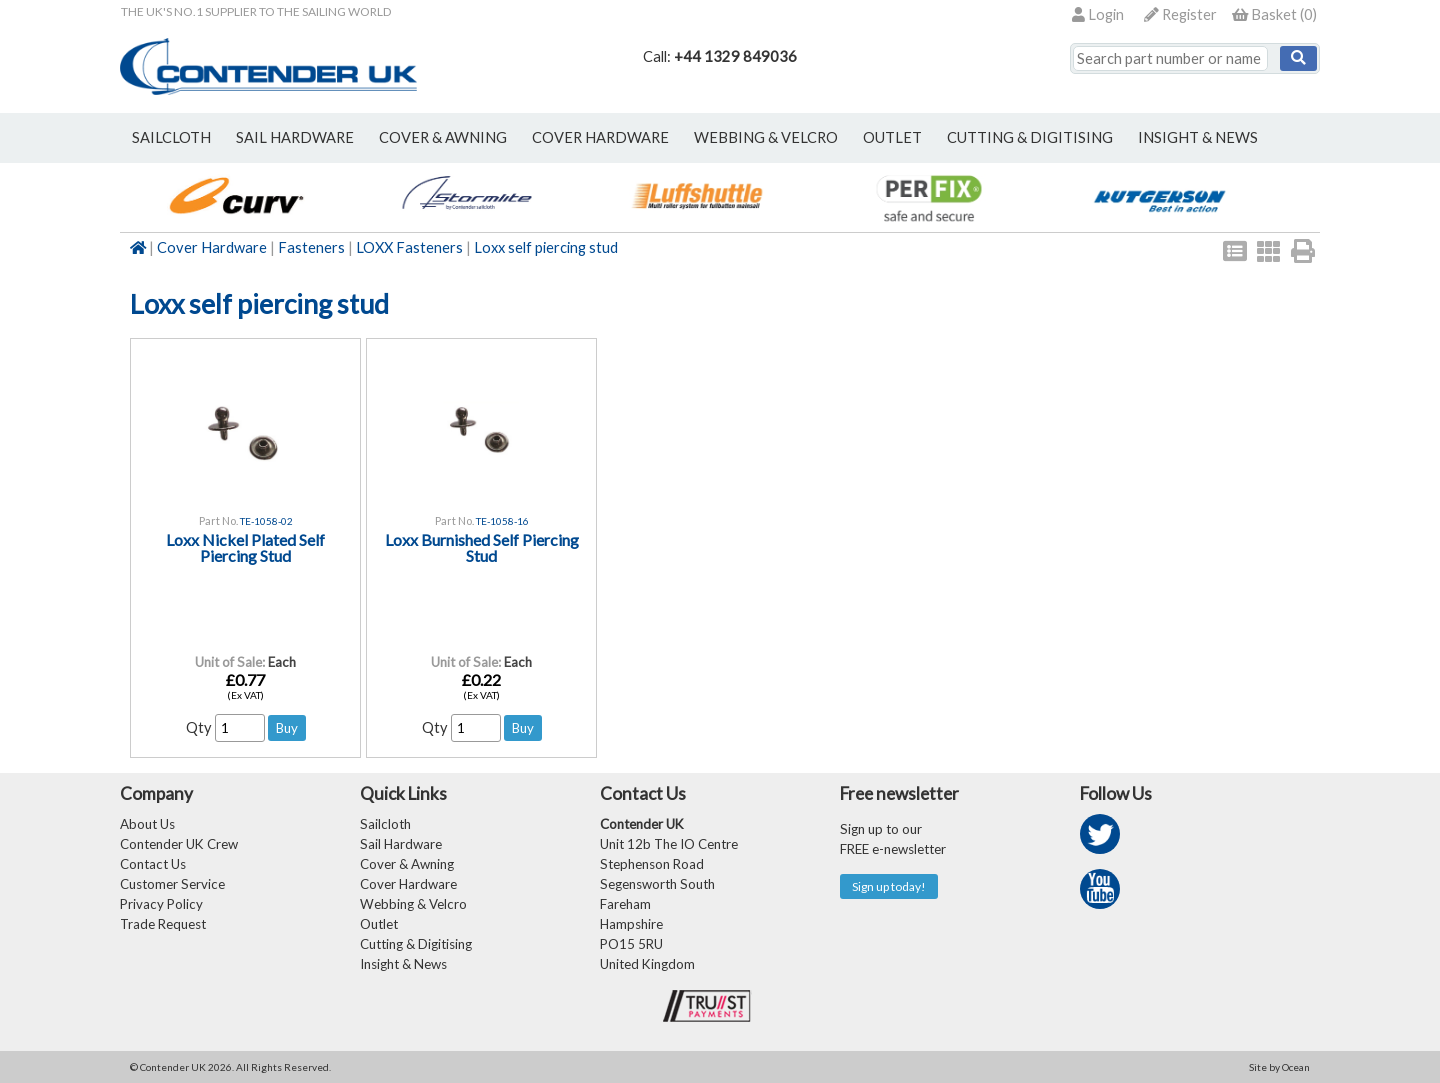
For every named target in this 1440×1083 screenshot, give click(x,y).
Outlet (379, 924)
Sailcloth (385, 824)
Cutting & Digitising (1030, 137)
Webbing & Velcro (413, 904)
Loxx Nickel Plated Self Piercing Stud (245, 547)
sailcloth (171, 137)
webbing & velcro (766, 137)
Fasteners (311, 247)
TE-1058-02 (266, 521)
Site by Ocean (1279, 1067)
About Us (147, 824)
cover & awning (443, 137)
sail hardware (295, 137)
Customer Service (172, 884)
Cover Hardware (212, 247)
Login (1098, 14)
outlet (892, 137)
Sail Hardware (401, 844)
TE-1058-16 (502, 521)
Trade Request (163, 924)
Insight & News (1198, 137)
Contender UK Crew (179, 844)
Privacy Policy (161, 904)
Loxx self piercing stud (546, 247)
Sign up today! (889, 886)
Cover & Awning (407, 864)
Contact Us (153, 864)
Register (1180, 14)
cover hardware (600, 137)
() (1274, 14)
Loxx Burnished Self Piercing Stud (482, 547)
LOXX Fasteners (409, 247)
